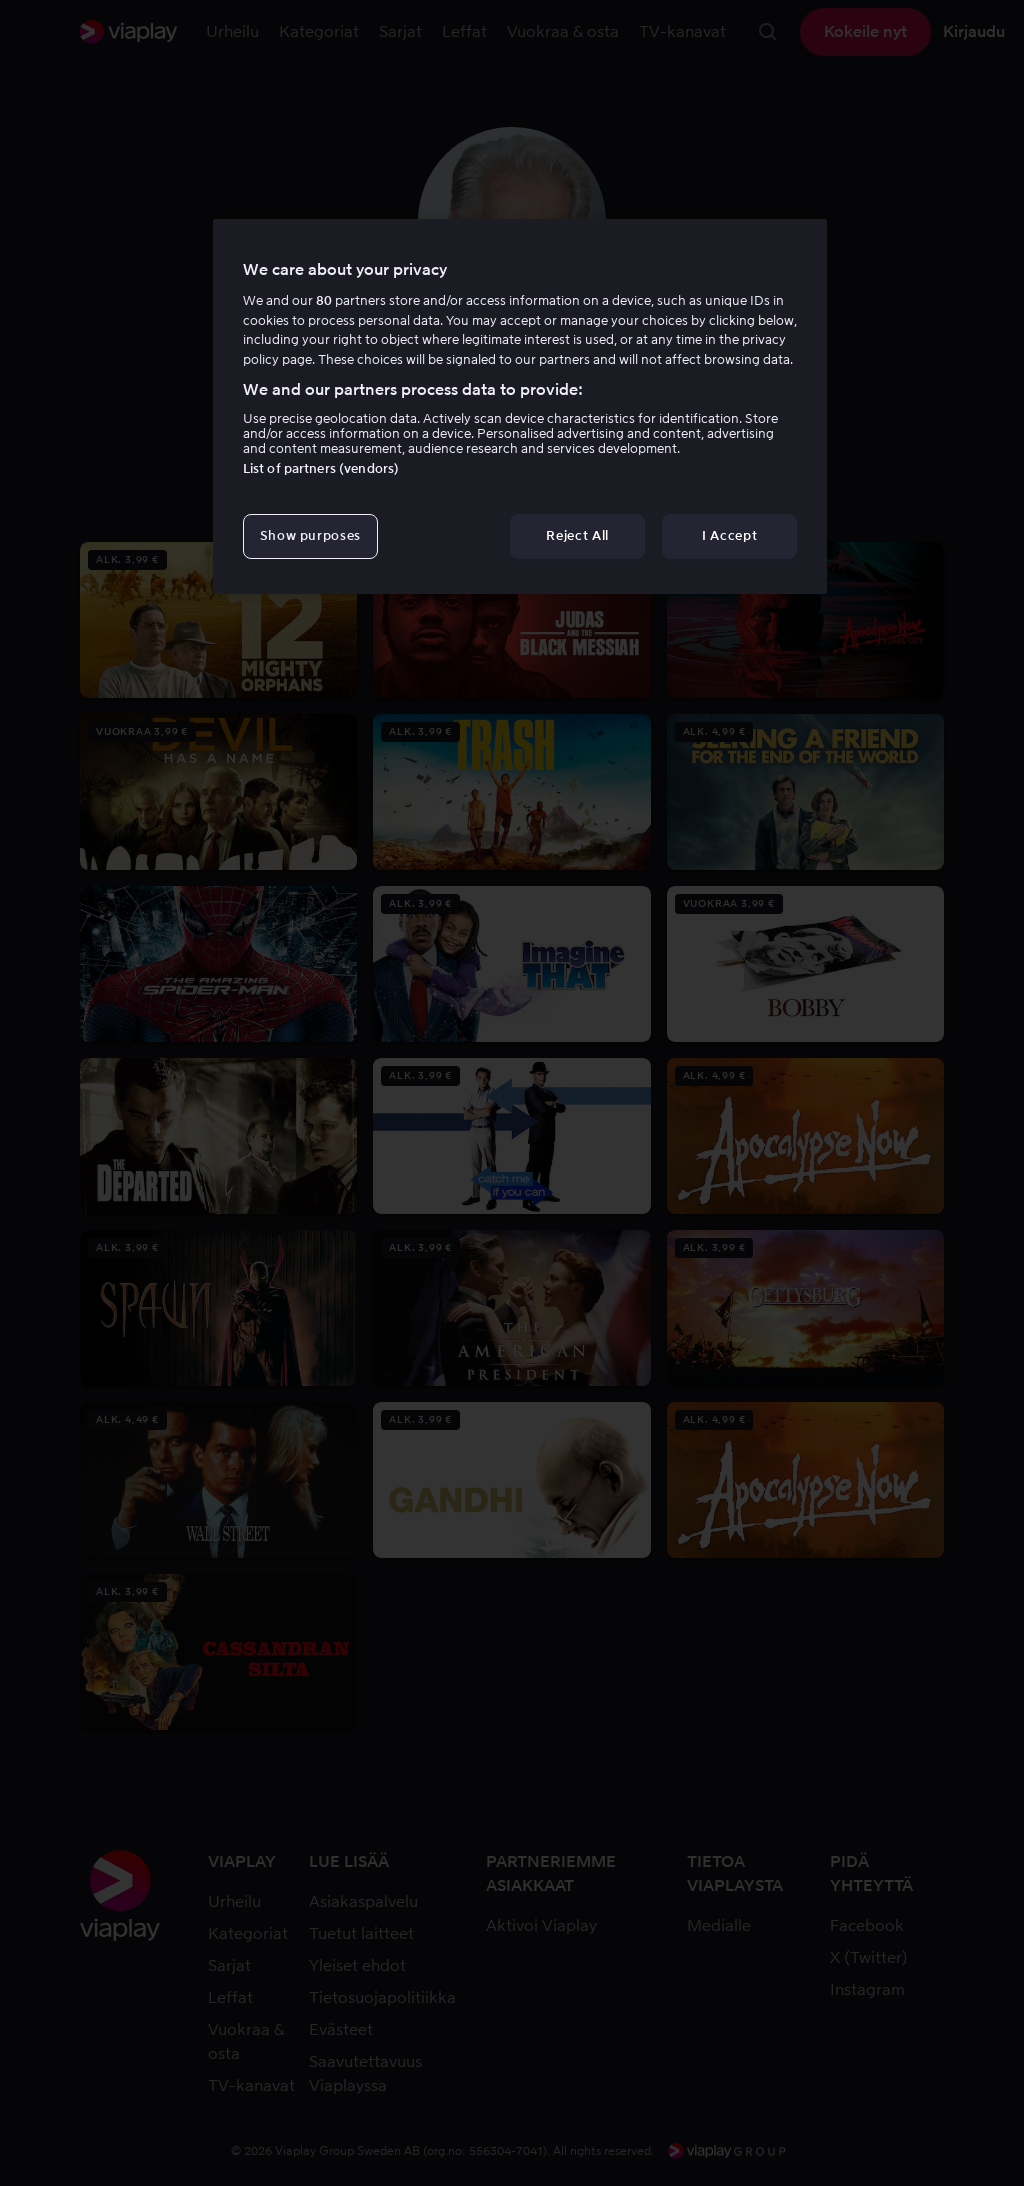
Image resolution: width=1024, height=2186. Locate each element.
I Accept (729, 535)
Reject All (577, 535)
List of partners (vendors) (321, 468)
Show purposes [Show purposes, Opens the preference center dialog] (310, 535)
